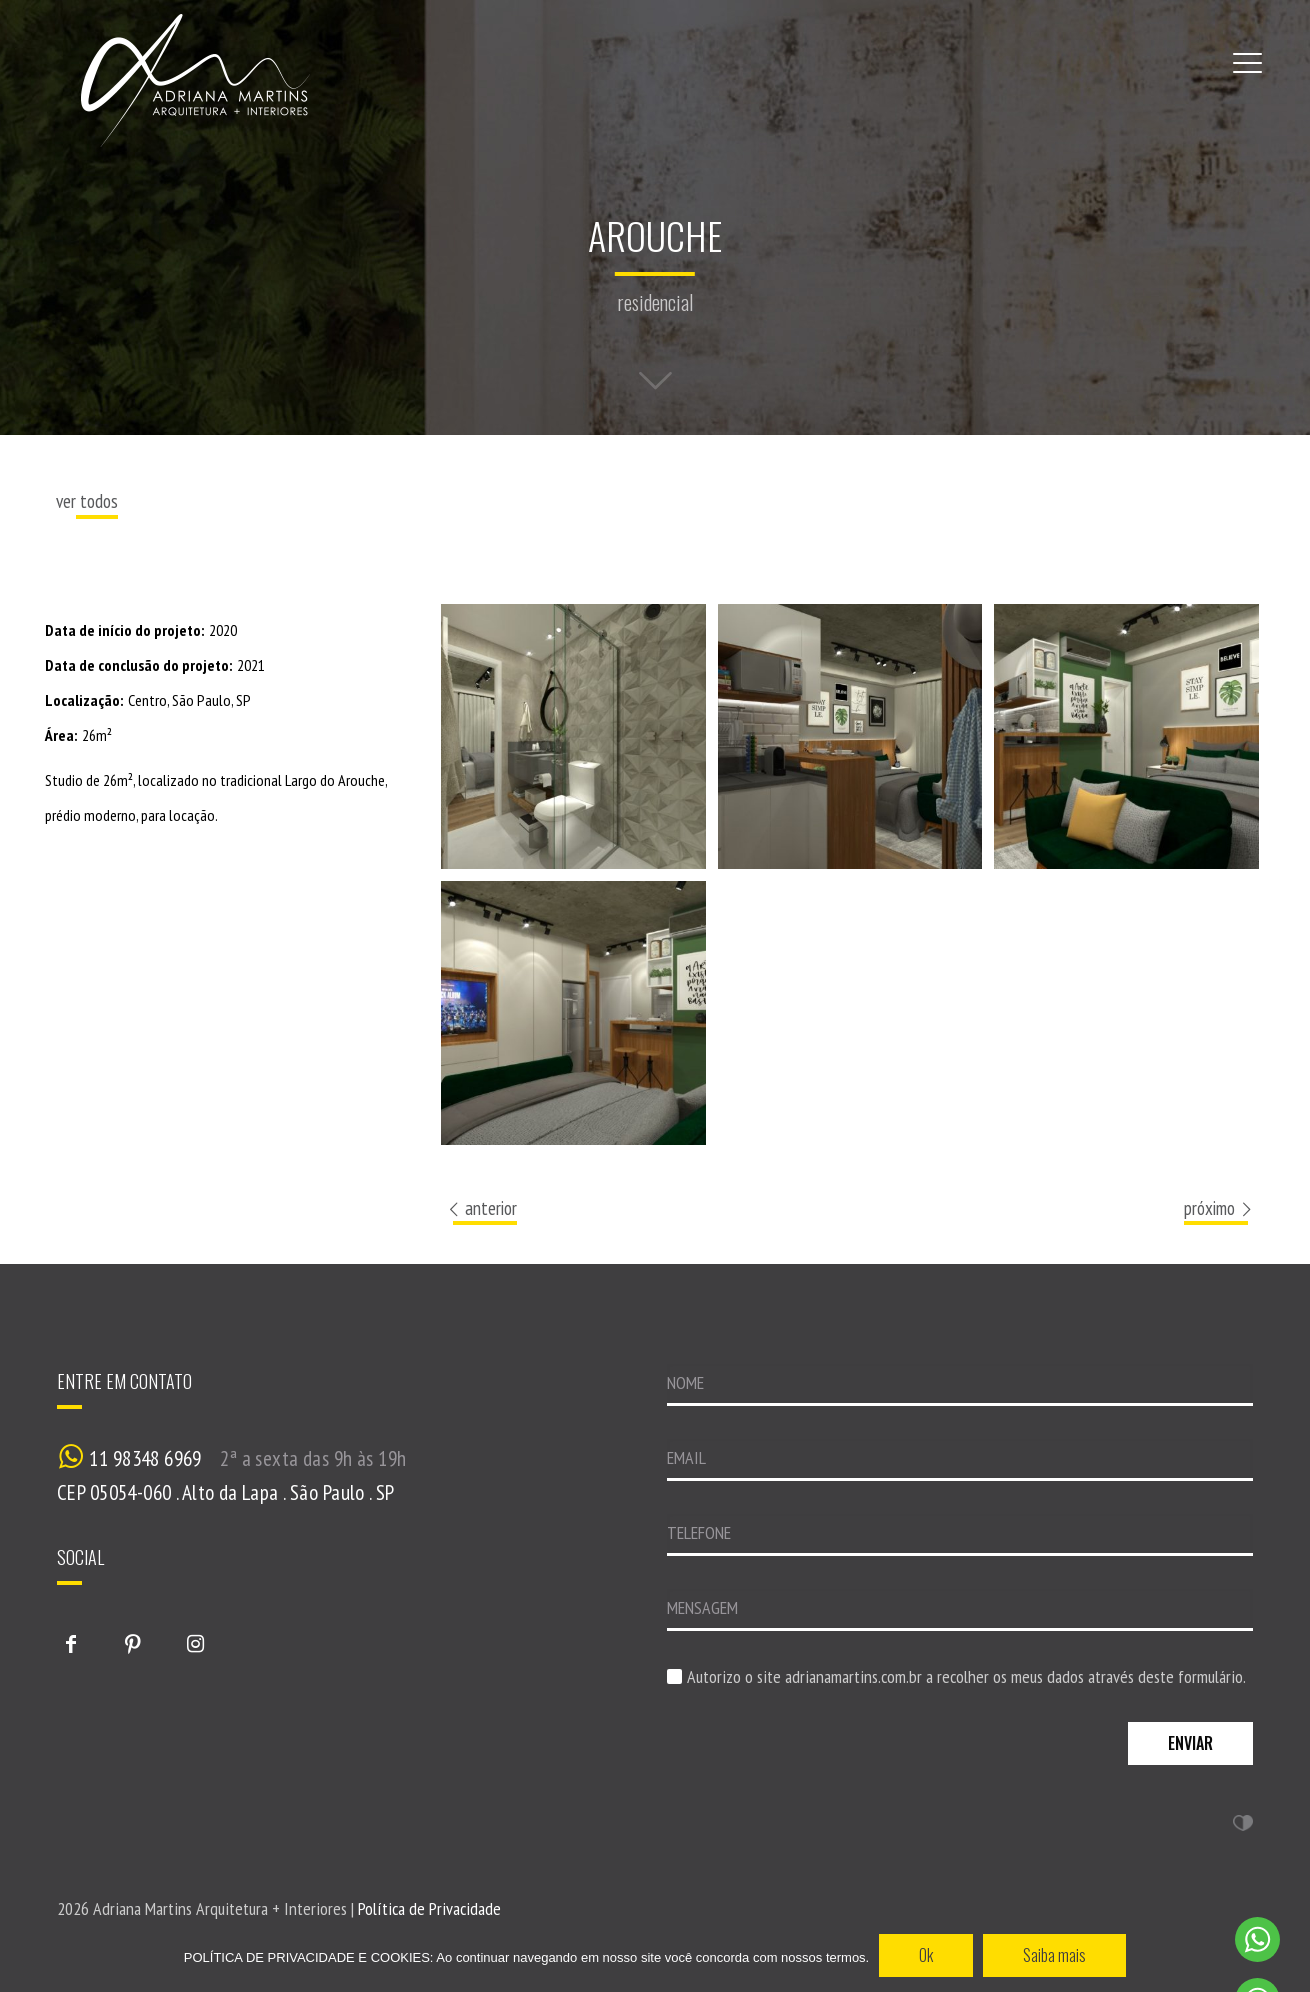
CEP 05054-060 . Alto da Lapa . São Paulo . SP (226, 1492)
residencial (655, 302)
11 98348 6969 (145, 1458)
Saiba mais (1054, 1955)
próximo (1219, 1208)
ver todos (87, 501)
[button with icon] (71, 1644)
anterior (481, 1208)
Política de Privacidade (429, 1908)
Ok (926, 1955)
